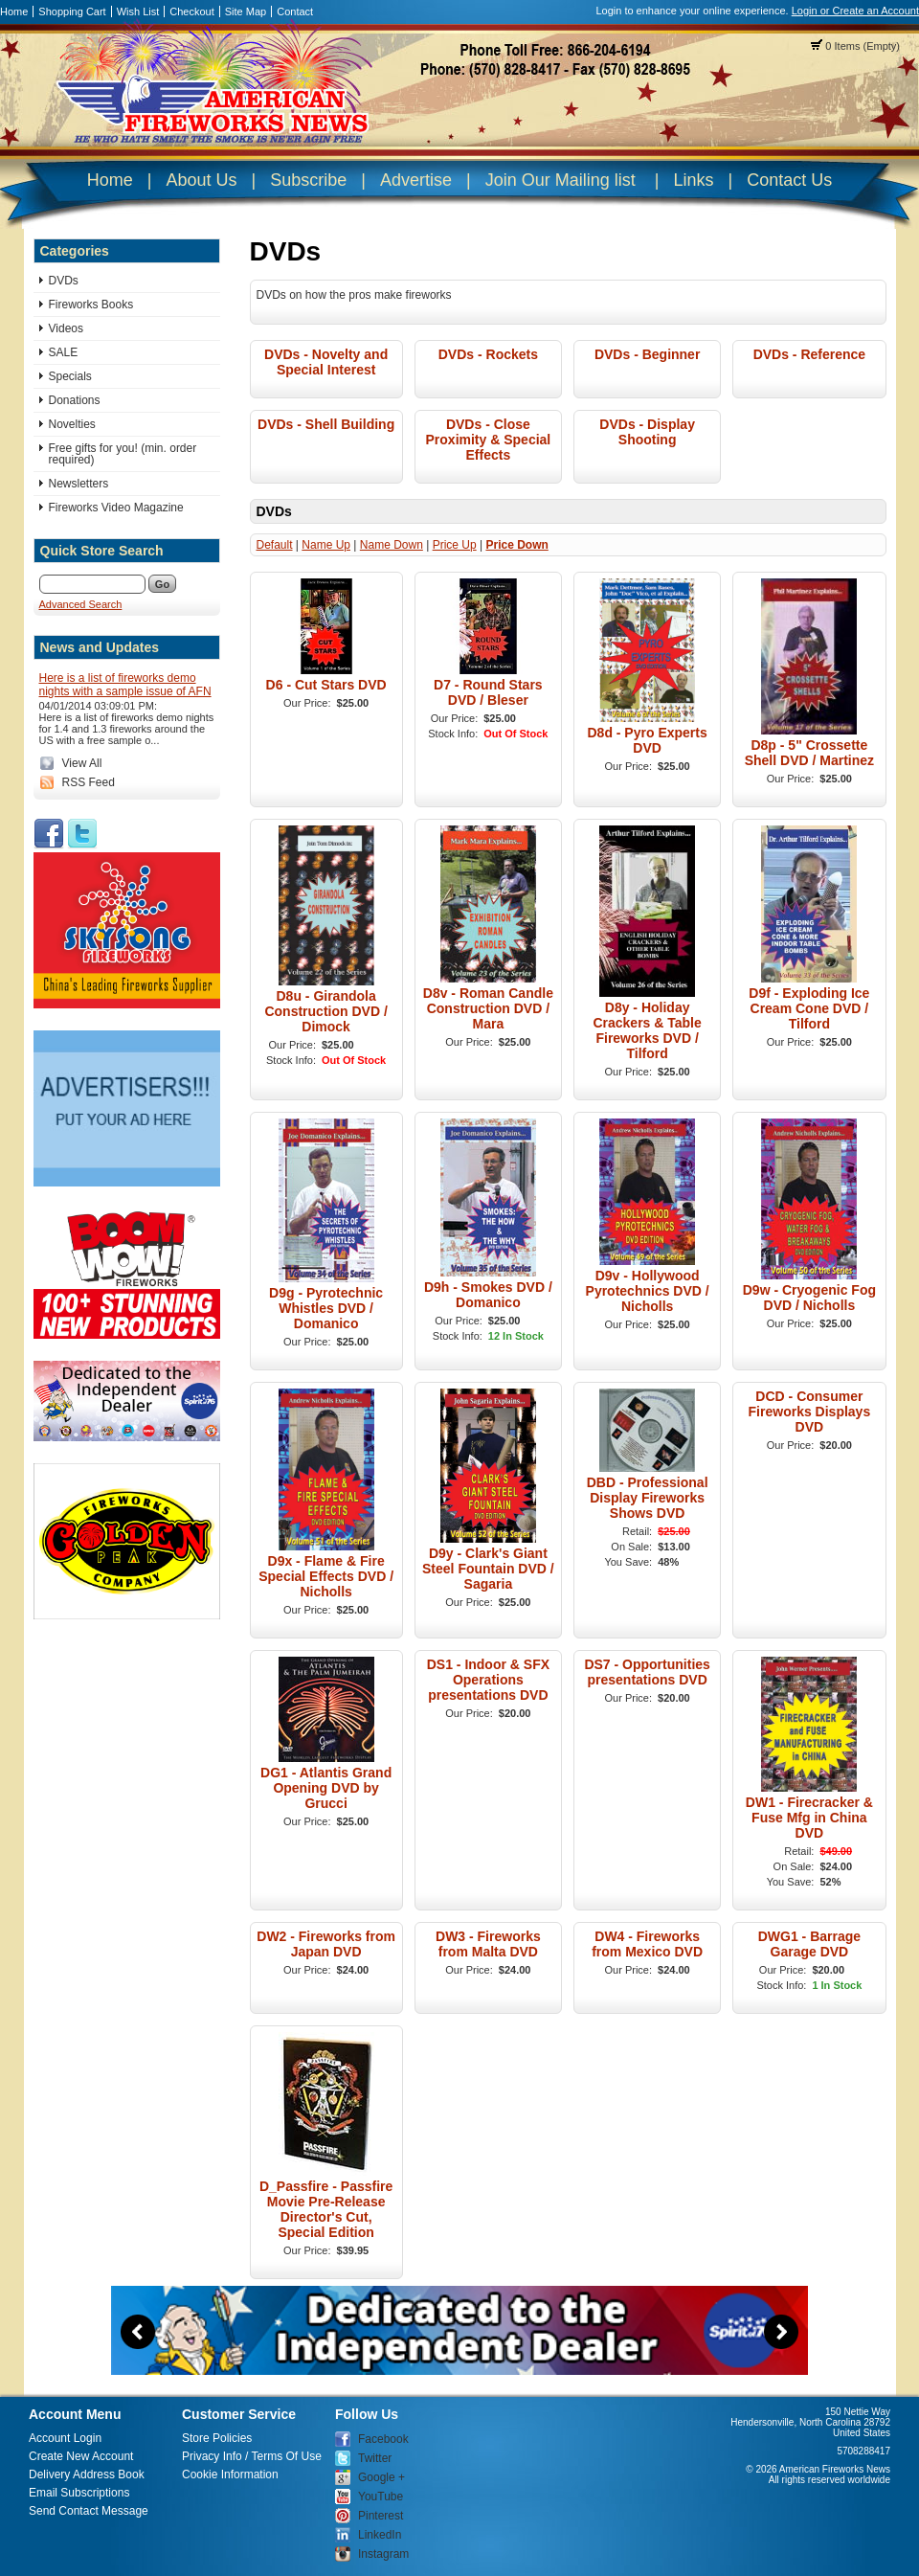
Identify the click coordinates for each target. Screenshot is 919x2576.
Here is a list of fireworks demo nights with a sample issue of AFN (125, 684)
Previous (138, 2332)
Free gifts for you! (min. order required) (123, 453)
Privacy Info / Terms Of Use (252, 2456)
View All (82, 763)
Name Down (391, 545)
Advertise (416, 180)
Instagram (383, 2554)
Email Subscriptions (79, 2492)
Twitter (375, 2458)
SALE (63, 352)
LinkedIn (379, 2535)
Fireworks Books (91, 304)
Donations (75, 400)
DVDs (63, 280)
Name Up (326, 545)
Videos (66, 328)
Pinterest (380, 2515)
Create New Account (81, 2456)
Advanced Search (81, 604)
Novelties (72, 424)
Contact (295, 11)
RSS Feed (88, 782)
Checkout (191, 11)
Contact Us (789, 180)
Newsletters (79, 483)
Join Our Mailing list (560, 180)
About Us (201, 180)
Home (14, 11)
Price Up (455, 545)
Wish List (138, 11)
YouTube (380, 2496)
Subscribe (308, 180)
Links (693, 180)
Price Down (516, 545)
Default (275, 545)
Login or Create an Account (855, 10)
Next (781, 2332)
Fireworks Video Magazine (116, 507)
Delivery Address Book (87, 2474)
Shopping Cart (71, 11)
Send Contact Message (88, 2511)
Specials (70, 376)
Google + (381, 2477)
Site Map (245, 11)
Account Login (65, 2438)
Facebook (383, 2439)
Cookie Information (230, 2474)
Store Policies (217, 2438)
